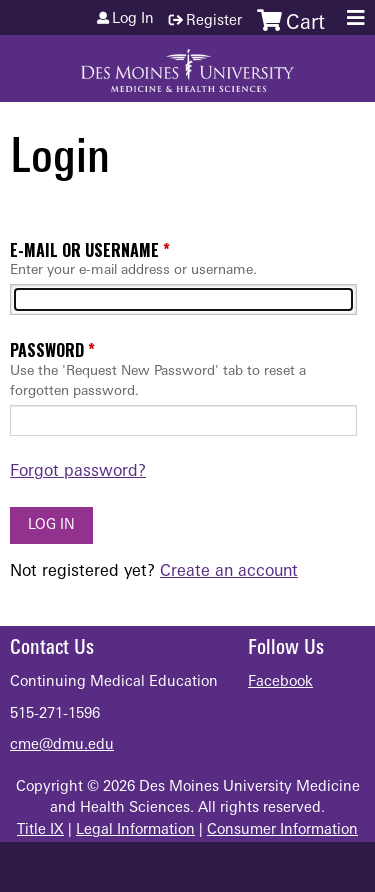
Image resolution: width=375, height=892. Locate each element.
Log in (133, 20)
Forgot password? (78, 472)
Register (214, 21)
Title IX (40, 830)
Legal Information (135, 830)
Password (47, 350)
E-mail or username (84, 250)
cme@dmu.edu (62, 745)
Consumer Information (282, 830)
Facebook (280, 682)
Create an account (229, 572)
